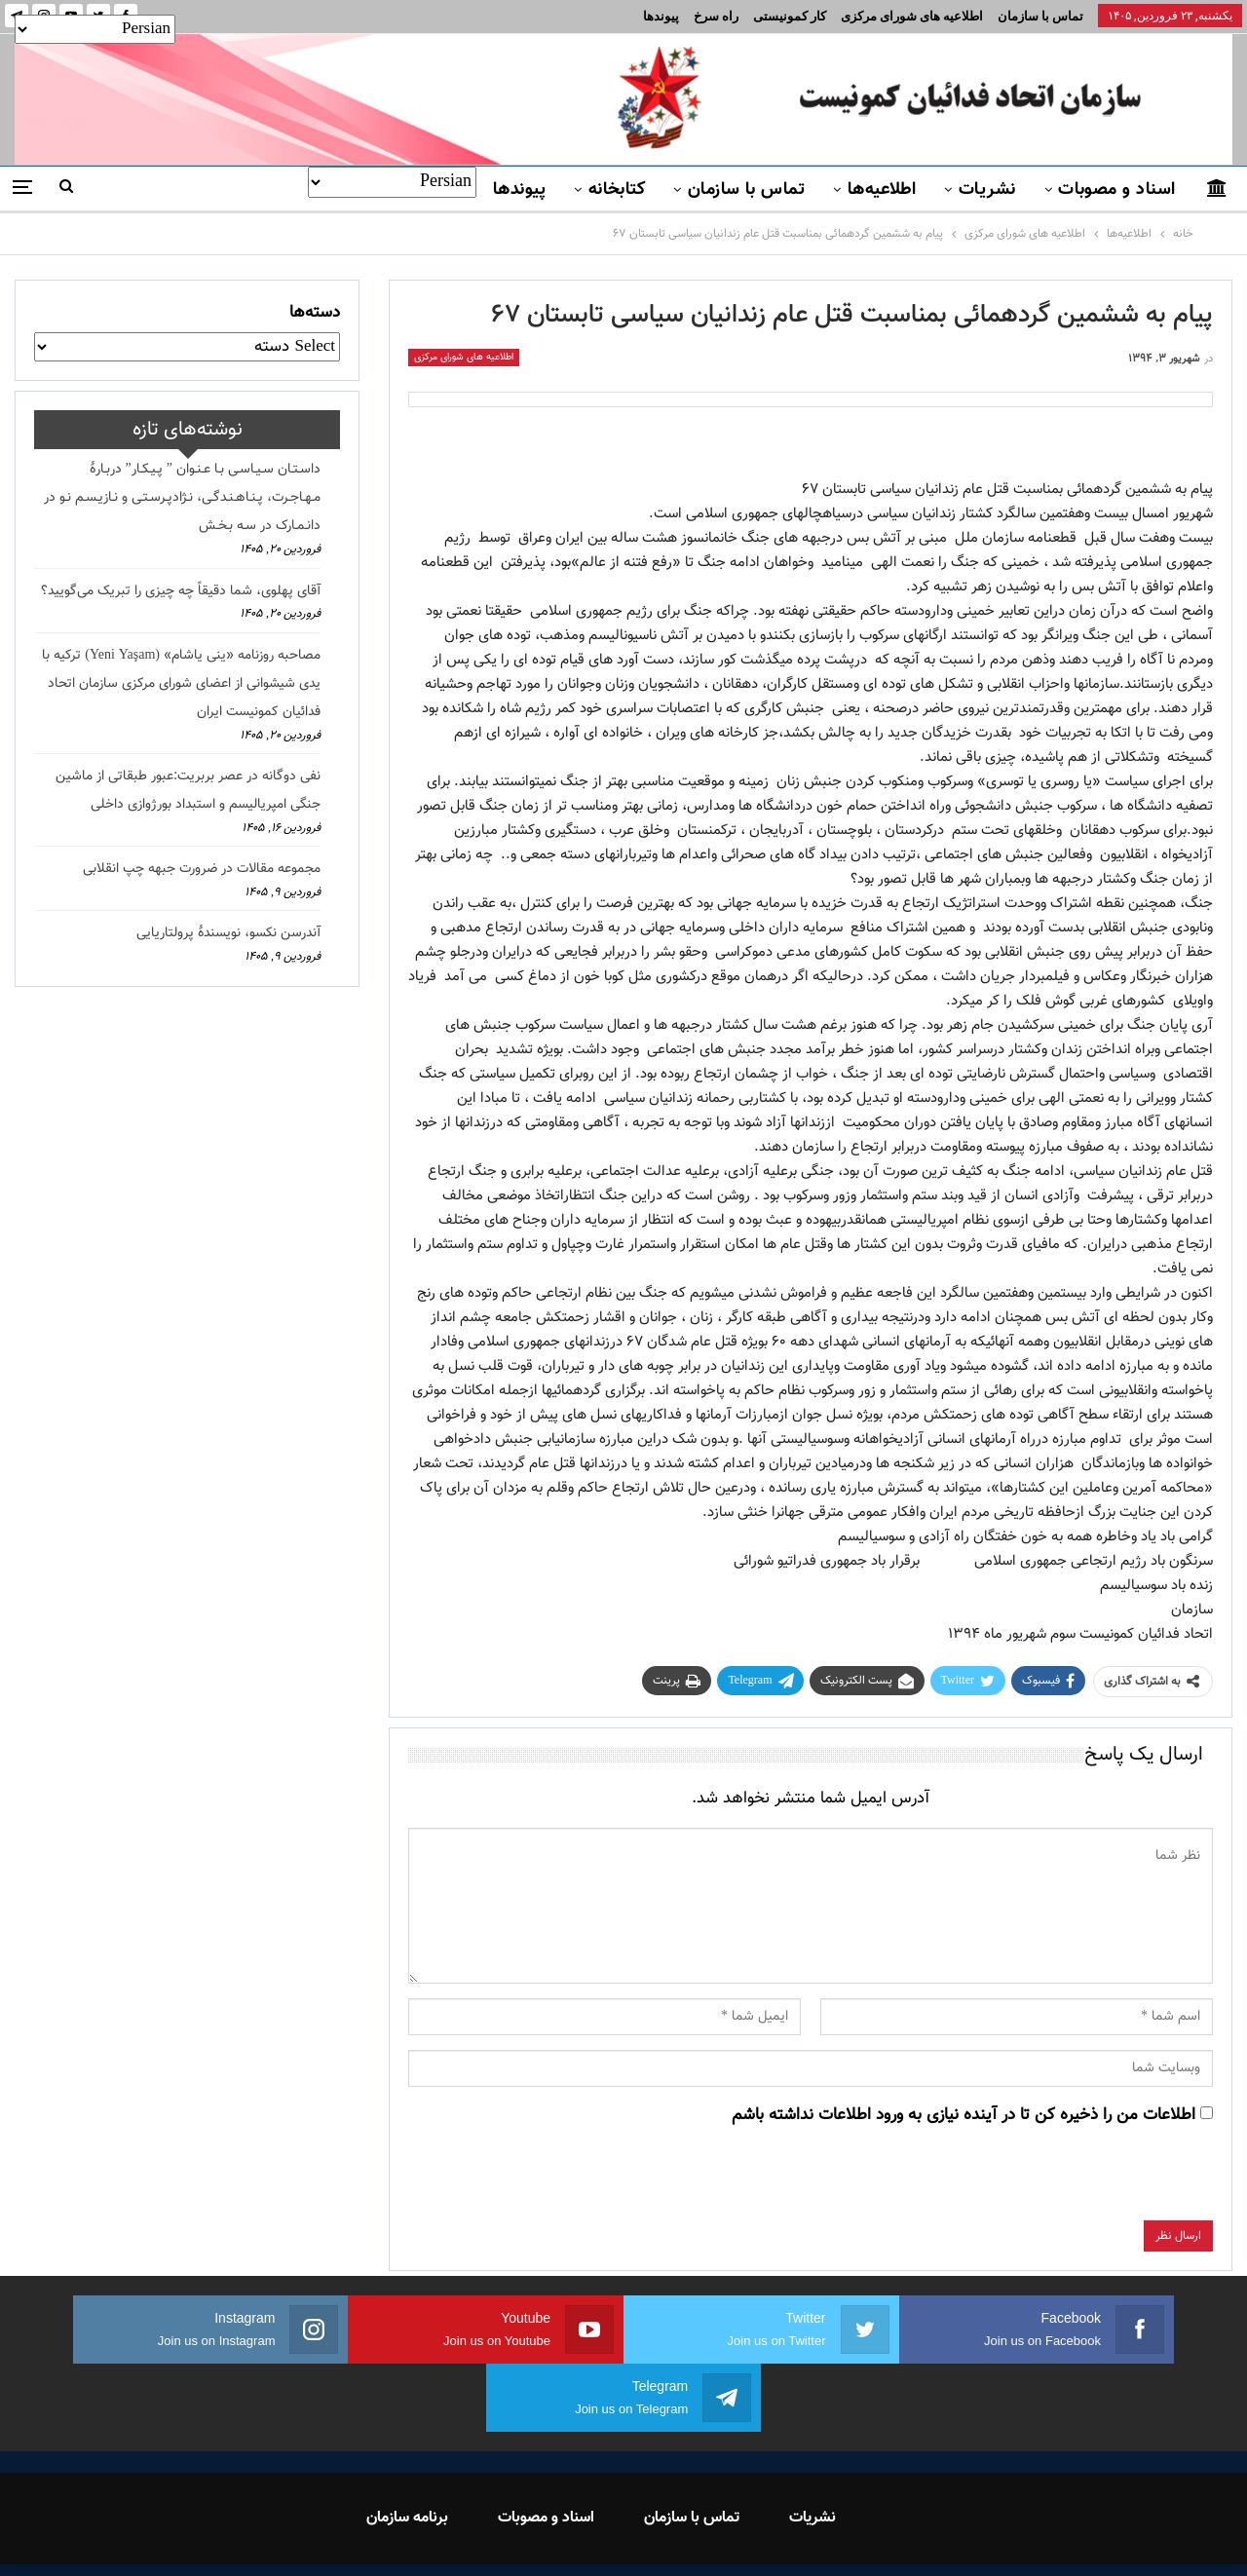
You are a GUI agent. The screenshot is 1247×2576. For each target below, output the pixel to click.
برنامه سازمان (407, 2450)
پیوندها (661, 16)
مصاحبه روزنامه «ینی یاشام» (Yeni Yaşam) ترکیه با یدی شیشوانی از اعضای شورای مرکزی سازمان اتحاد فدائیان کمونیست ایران (181, 684)
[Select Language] (392, 182)
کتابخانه (617, 190)
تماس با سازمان (1040, 16)
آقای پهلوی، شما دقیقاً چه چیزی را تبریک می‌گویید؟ (181, 591)
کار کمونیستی (789, 16)
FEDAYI (580, 2536)
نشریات (987, 190)
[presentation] (1065, 2182)
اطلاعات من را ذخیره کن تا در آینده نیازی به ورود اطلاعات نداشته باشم (963, 2115)
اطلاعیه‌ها (882, 190)
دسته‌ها (314, 312)
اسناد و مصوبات (1116, 190)
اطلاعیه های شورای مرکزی (912, 16)
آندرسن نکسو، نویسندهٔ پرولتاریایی (228, 933)
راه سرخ (716, 16)
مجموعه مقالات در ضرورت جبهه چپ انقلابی (202, 869)
